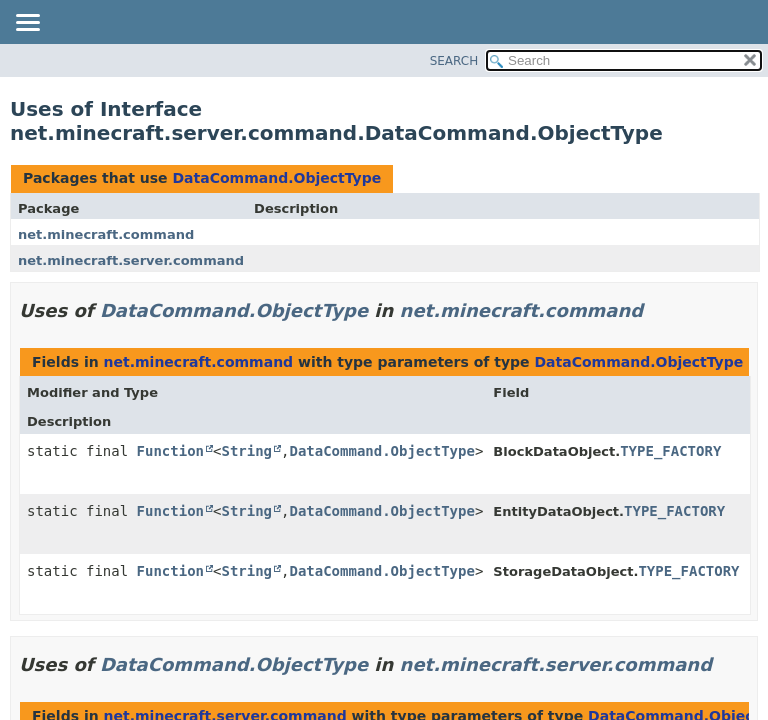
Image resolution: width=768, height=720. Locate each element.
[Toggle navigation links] (27, 24)
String (246, 451)
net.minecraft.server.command (131, 260)
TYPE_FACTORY (670, 451)
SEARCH (454, 61)
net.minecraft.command (106, 234)
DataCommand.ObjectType (276, 178)
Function (170, 451)
